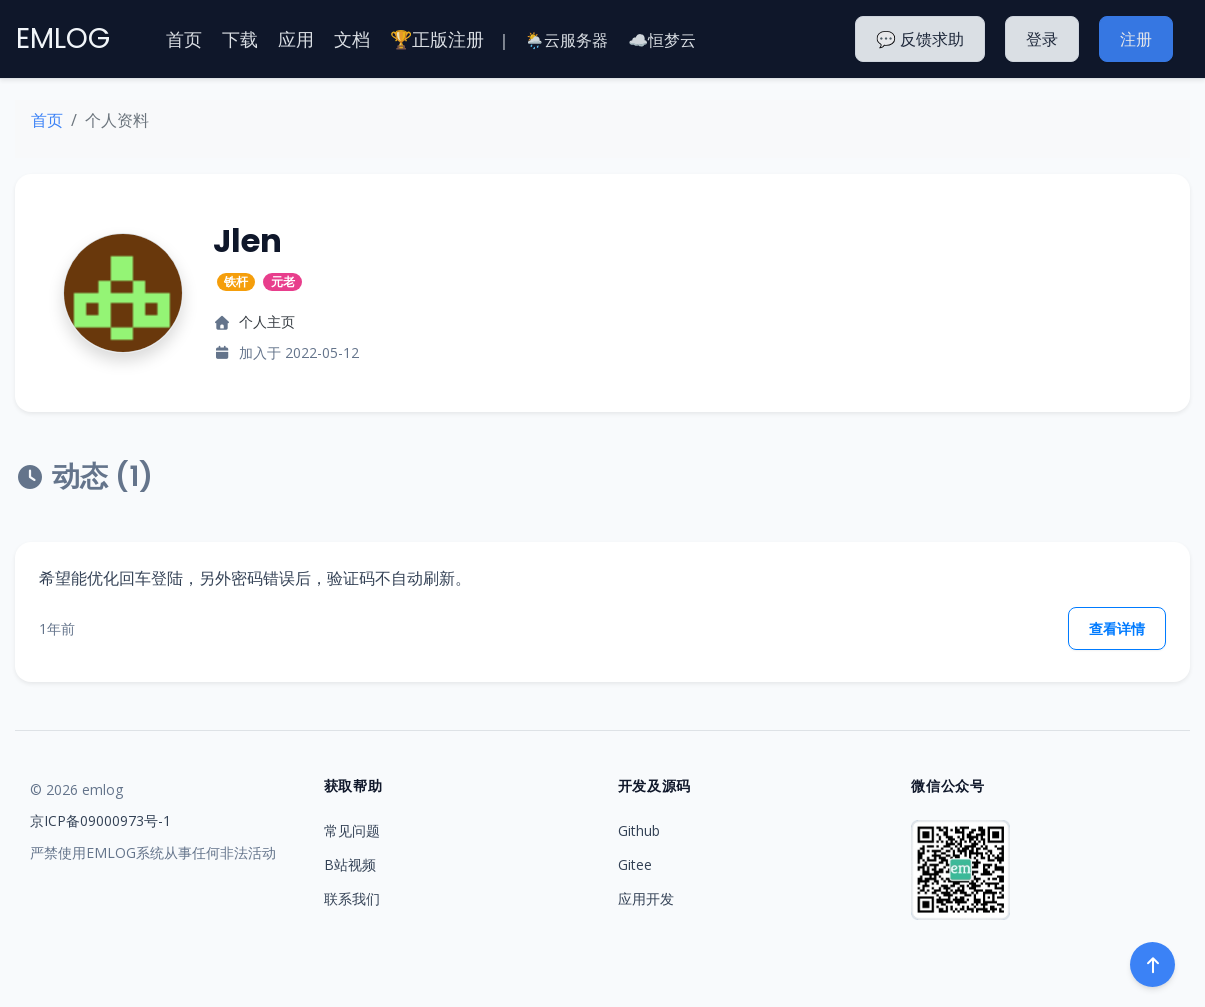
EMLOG (63, 38)
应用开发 (646, 898)
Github (639, 830)
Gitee (635, 864)
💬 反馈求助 (920, 39)
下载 (240, 39)
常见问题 (352, 830)
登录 (1042, 39)
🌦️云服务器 (566, 40)
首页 (184, 39)
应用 (296, 39)
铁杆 (236, 281)
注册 (1136, 39)
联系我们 (352, 898)
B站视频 (350, 864)
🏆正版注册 (437, 39)
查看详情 (1117, 628)
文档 (352, 39)
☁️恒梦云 (662, 40)
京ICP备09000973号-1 (100, 820)
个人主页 (267, 321)
